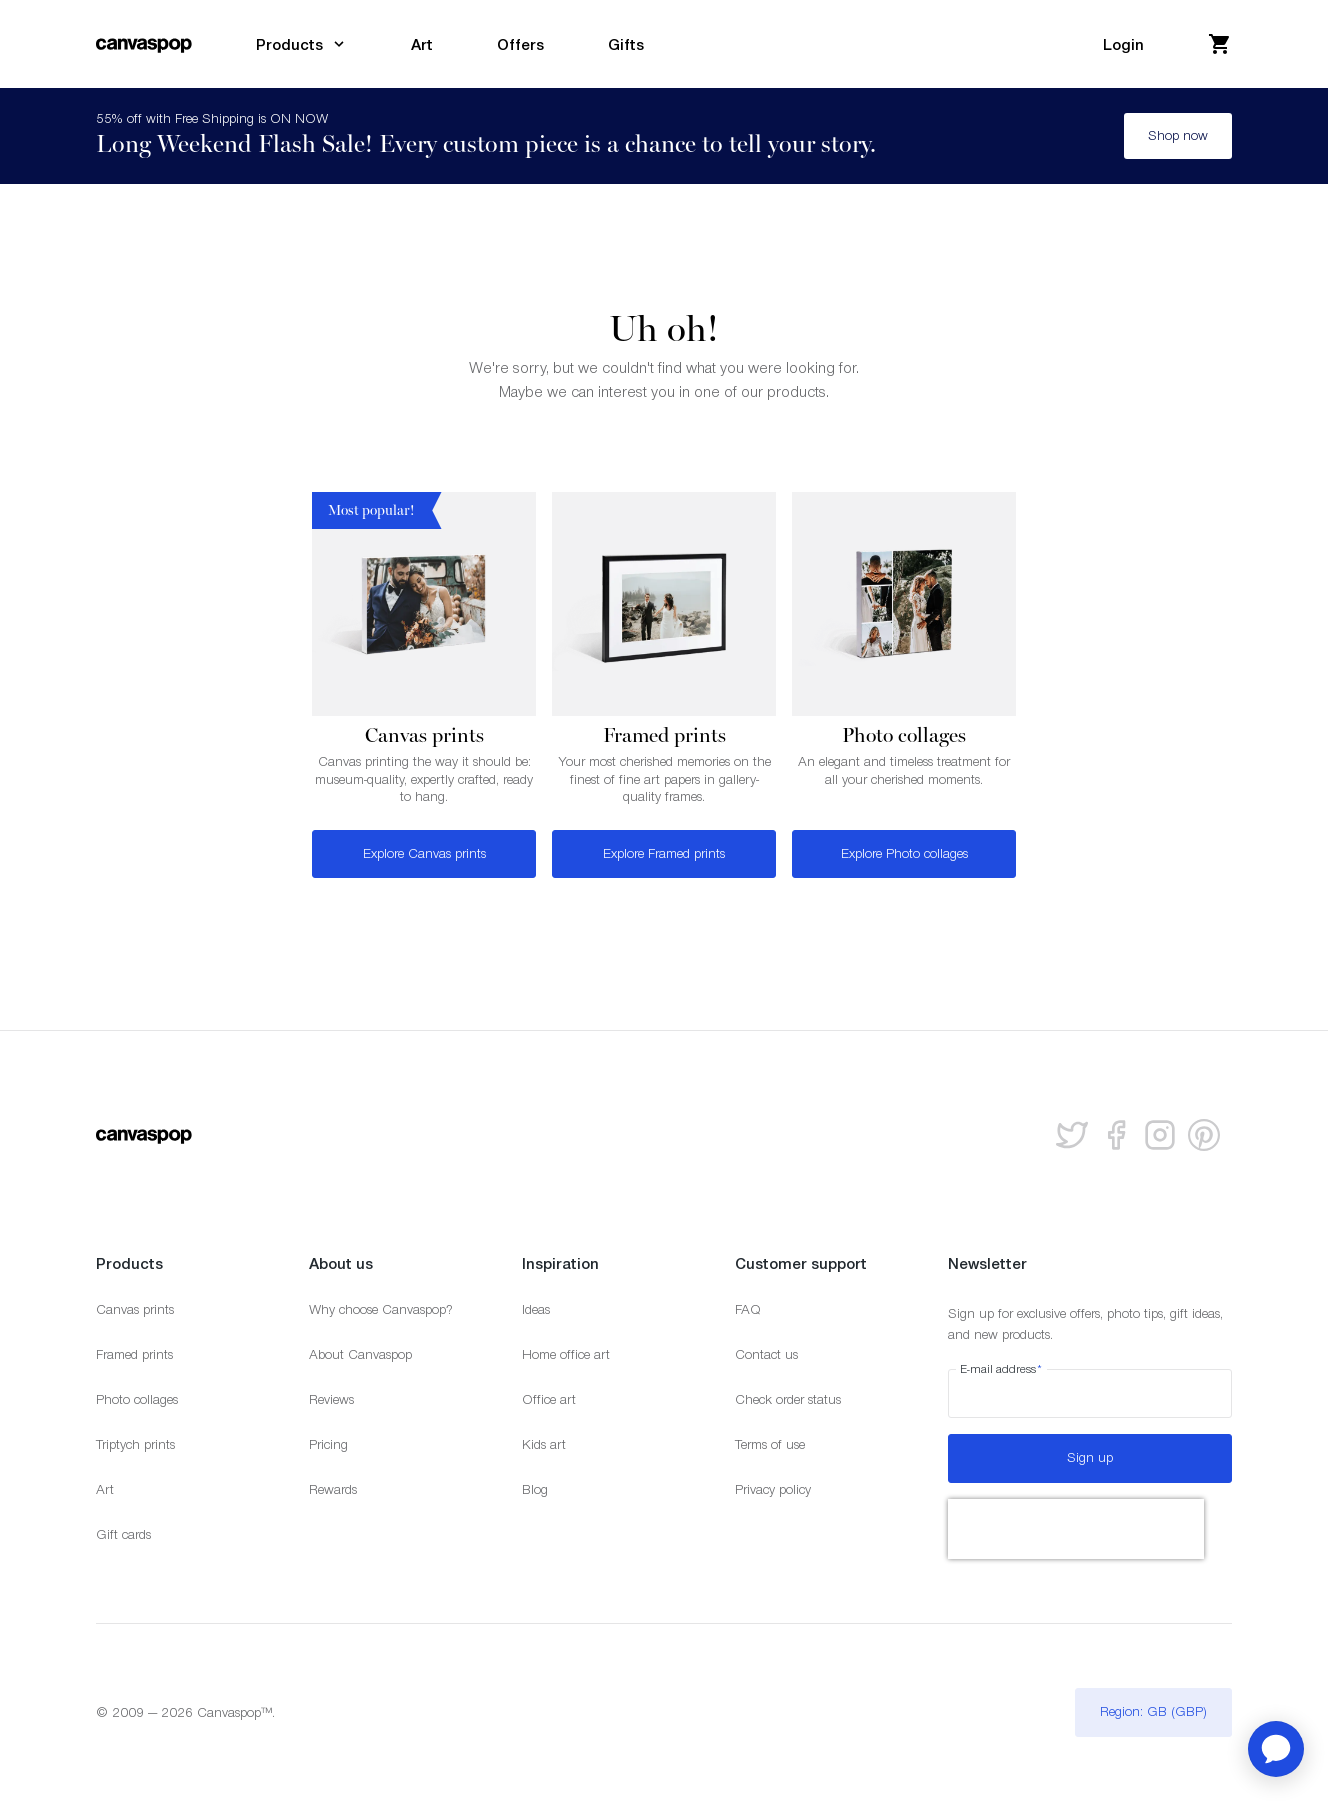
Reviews (331, 1399)
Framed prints (134, 1354)
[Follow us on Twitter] (1072, 1135)
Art (105, 1489)
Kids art (544, 1444)
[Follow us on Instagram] (1160, 1135)
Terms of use (770, 1444)
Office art (549, 1399)
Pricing (328, 1444)
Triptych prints (135, 1444)
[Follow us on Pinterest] (1204, 1135)
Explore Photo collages (904, 853)
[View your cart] (1220, 44)
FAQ (748, 1309)
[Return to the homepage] (144, 44)
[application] (1276, 1749)
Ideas (536, 1309)
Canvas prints (135, 1309)
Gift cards (123, 1534)
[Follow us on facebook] (1116, 1135)
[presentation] (1076, 1529)
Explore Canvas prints (424, 853)
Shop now (1178, 135)
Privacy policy (773, 1489)
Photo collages (137, 1399)
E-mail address (1001, 1369)
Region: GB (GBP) (1153, 1711)
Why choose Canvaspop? (381, 1309)
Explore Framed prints (664, 853)
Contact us (766, 1354)
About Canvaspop (360, 1354)
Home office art (566, 1354)
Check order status (788, 1399)
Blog (535, 1489)
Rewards (333, 1489)
